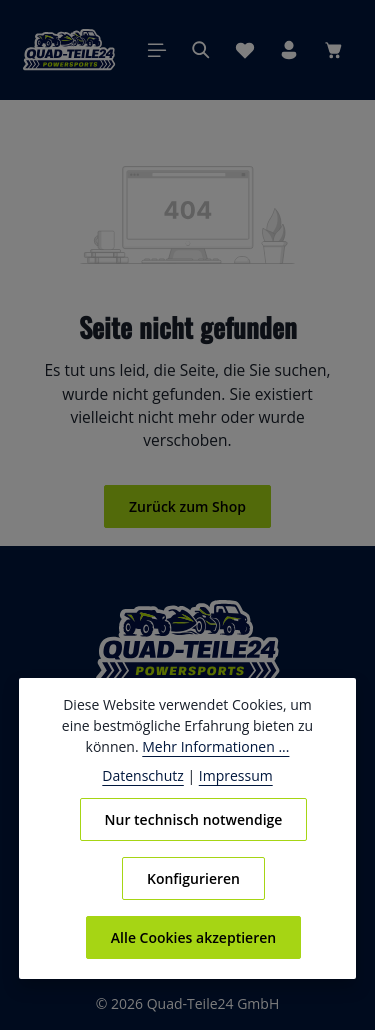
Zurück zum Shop (187, 506)
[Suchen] (201, 50)
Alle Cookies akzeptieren (193, 937)
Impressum (232, 775)
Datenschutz (147, 775)
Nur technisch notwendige (193, 819)
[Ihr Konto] (289, 50)
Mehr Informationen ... (214, 746)
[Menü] (157, 50)
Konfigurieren (194, 878)
